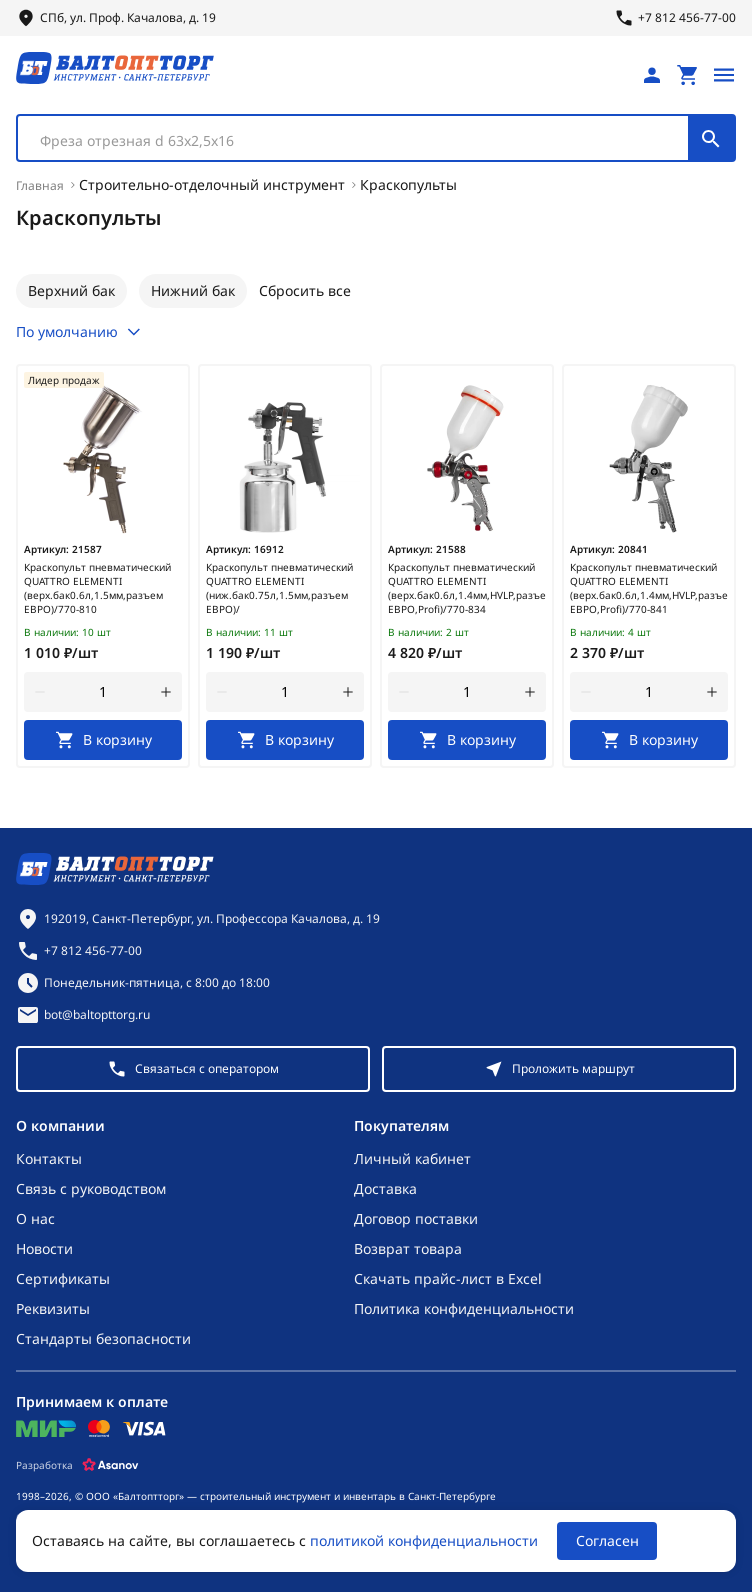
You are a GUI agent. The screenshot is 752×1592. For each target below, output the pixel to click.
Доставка (385, 1188)
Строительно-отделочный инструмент (212, 184)
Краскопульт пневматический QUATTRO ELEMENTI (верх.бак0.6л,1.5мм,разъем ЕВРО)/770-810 (97, 588)
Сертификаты (63, 1278)
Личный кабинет (412, 1158)
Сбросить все (305, 290)
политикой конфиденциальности (424, 1540)
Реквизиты (53, 1308)
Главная (40, 185)
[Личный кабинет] (652, 75)
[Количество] (103, 692)
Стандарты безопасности (103, 1338)
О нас (35, 1218)
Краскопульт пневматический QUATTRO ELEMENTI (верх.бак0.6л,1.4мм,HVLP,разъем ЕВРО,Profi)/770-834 (467, 588)
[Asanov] (110, 1465)
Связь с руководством (91, 1188)
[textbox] (363, 141)
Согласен (607, 1540)
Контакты (49, 1158)
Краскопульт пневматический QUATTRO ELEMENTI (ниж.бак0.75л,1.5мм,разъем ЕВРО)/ (279, 588)
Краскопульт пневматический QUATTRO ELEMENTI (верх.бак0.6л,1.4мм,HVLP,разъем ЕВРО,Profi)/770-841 (649, 588)
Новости (44, 1248)
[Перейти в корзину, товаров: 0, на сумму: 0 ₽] (688, 75)
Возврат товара (408, 1248)
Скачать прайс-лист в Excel (448, 1278)
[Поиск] (711, 138)
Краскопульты (408, 184)
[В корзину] (103, 740)
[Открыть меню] (724, 75)
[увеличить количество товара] (166, 692)
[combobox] (376, 138)
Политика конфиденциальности (464, 1308)
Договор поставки (416, 1218)
